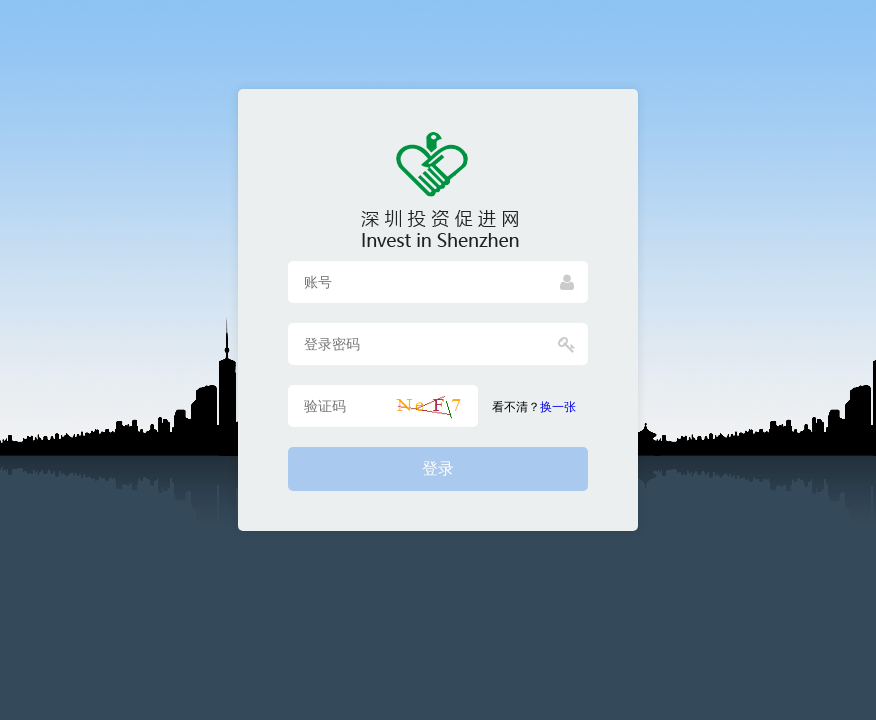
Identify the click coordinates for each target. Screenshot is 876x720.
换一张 (558, 407)
